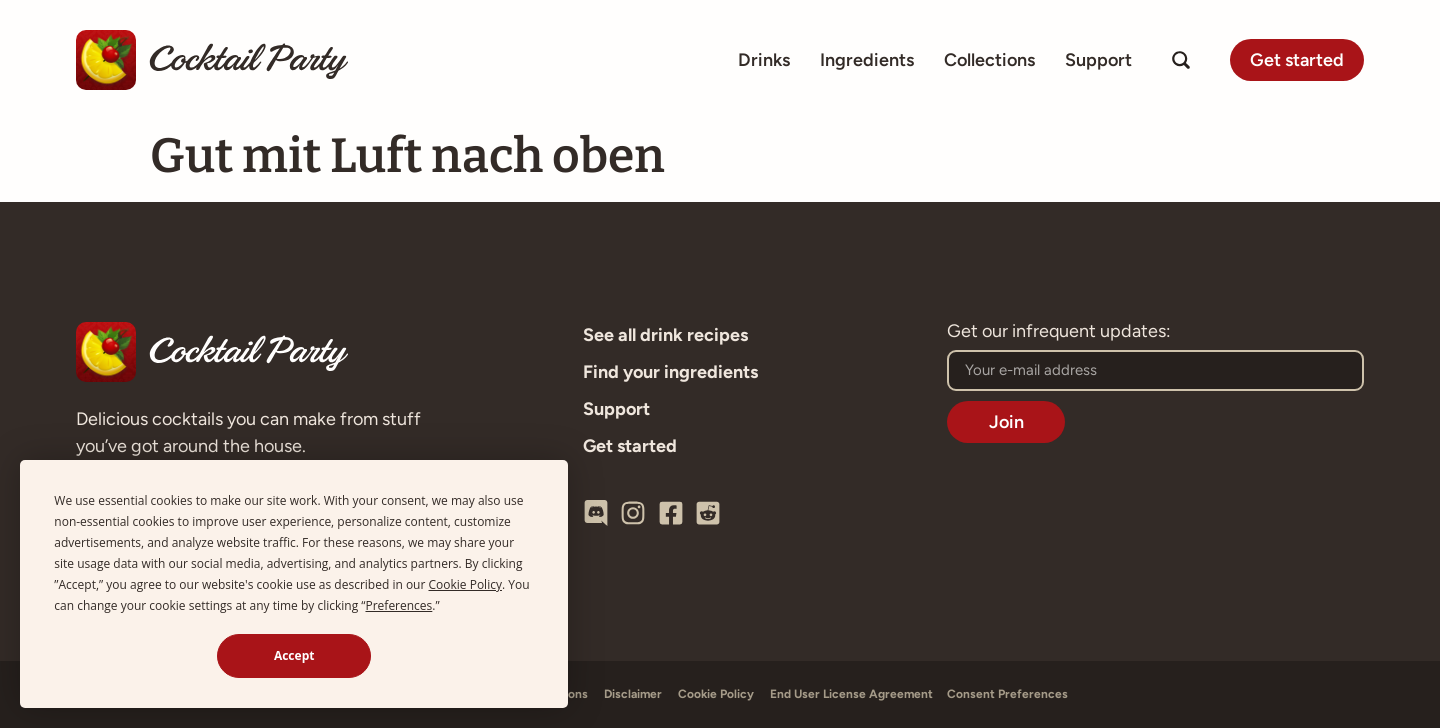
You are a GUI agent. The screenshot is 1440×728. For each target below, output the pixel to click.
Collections (989, 60)
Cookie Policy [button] (465, 584)
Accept (294, 655)
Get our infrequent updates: (1059, 332)
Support (1098, 60)
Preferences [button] (398, 605)
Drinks (764, 60)
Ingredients (867, 60)
